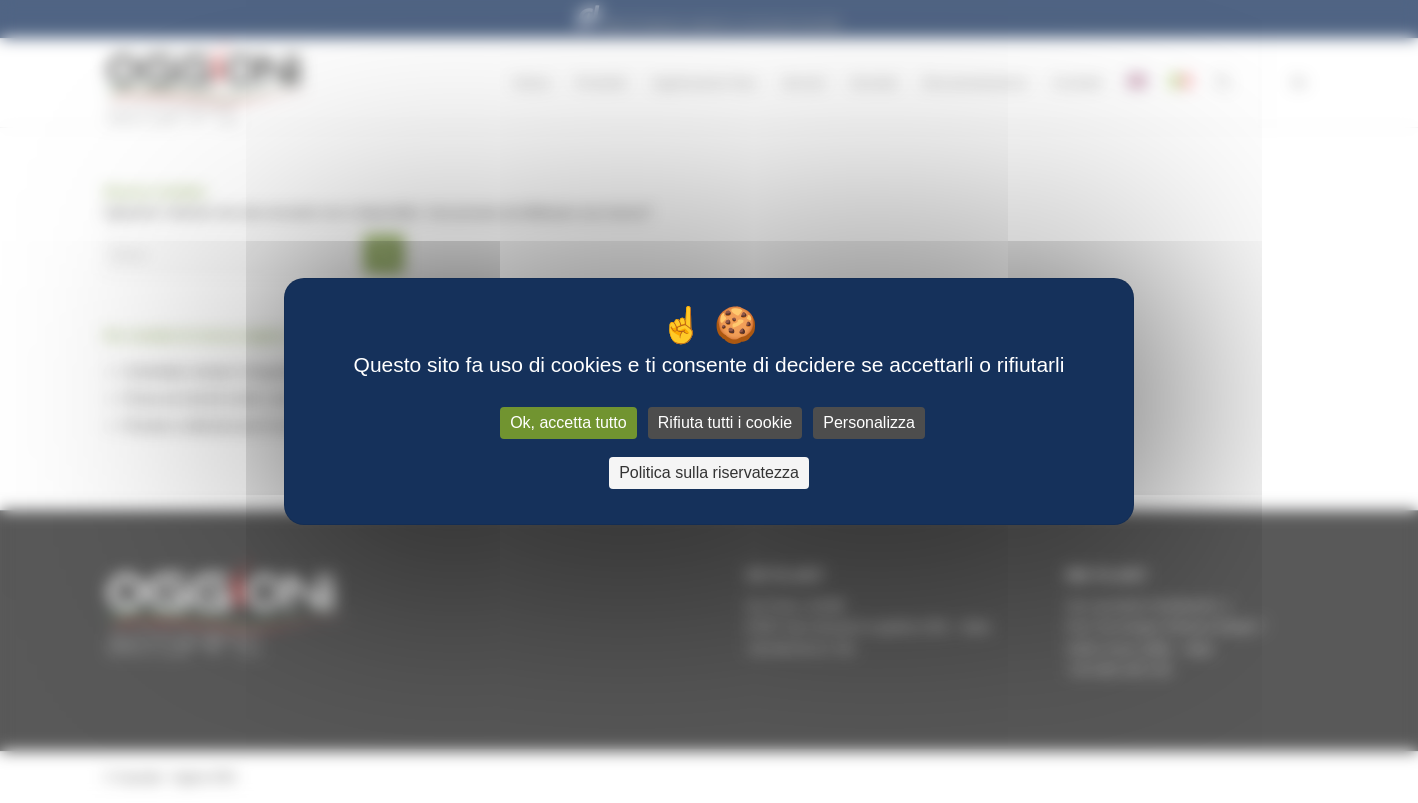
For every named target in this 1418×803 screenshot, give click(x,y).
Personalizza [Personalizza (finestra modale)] (869, 422)
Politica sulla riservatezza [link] (709, 472)
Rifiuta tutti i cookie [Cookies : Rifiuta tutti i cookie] (725, 422)
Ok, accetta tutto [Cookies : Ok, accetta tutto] (568, 422)
